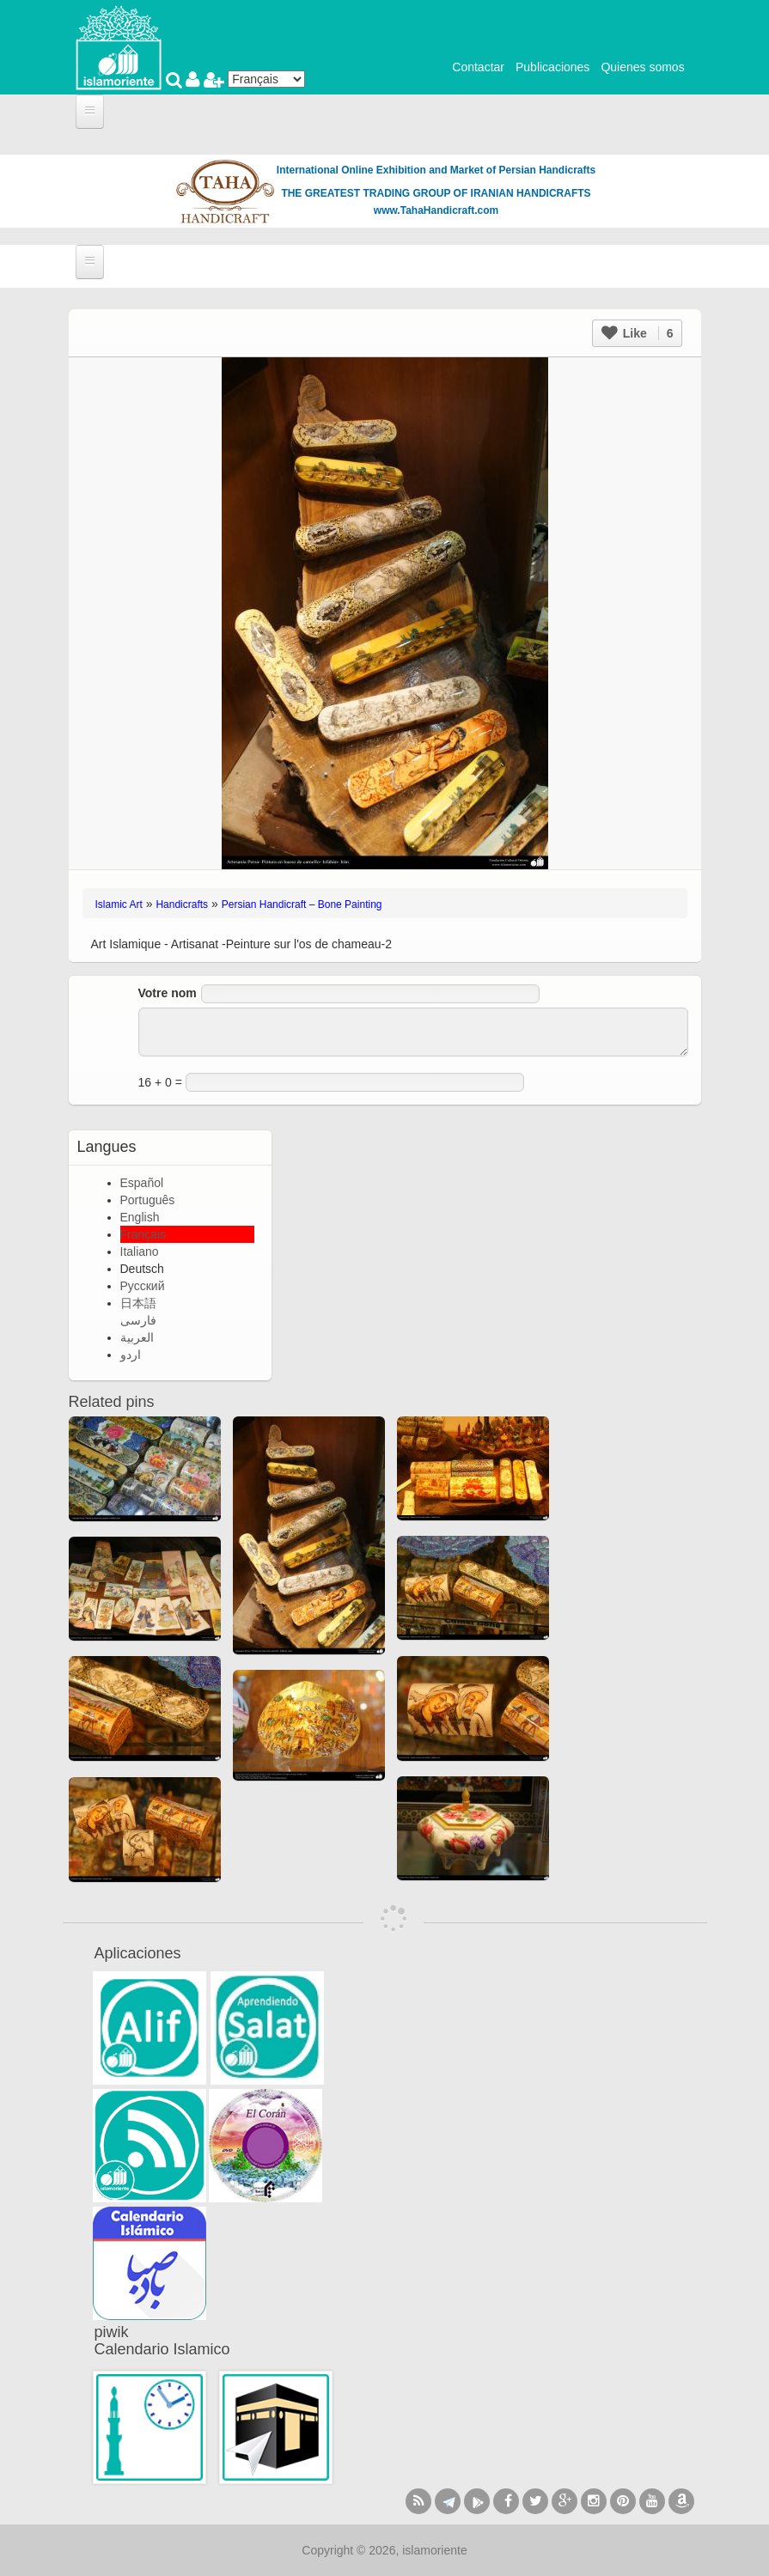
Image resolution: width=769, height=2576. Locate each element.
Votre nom (167, 993)
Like (637, 333)
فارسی (138, 1320)
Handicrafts (182, 904)
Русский (142, 1286)
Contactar (478, 67)
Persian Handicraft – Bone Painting (302, 904)
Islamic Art (119, 904)
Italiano (139, 1251)
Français (143, 1234)
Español (142, 1183)
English (140, 1217)
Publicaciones (552, 67)
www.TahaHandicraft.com (436, 210)
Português (147, 1200)
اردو (130, 1354)
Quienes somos (642, 67)
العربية (137, 1337)
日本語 (138, 1303)
